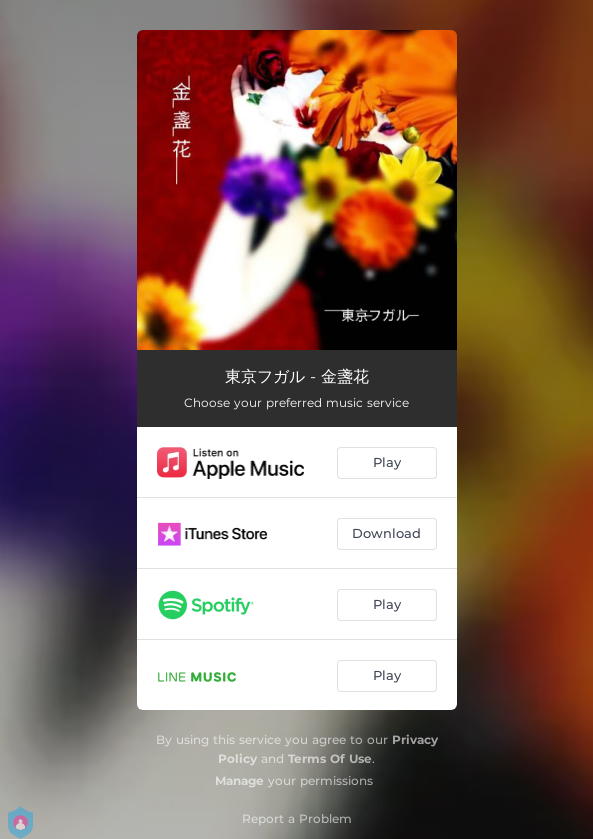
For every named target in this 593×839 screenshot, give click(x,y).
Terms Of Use (330, 758)
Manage (239, 780)
